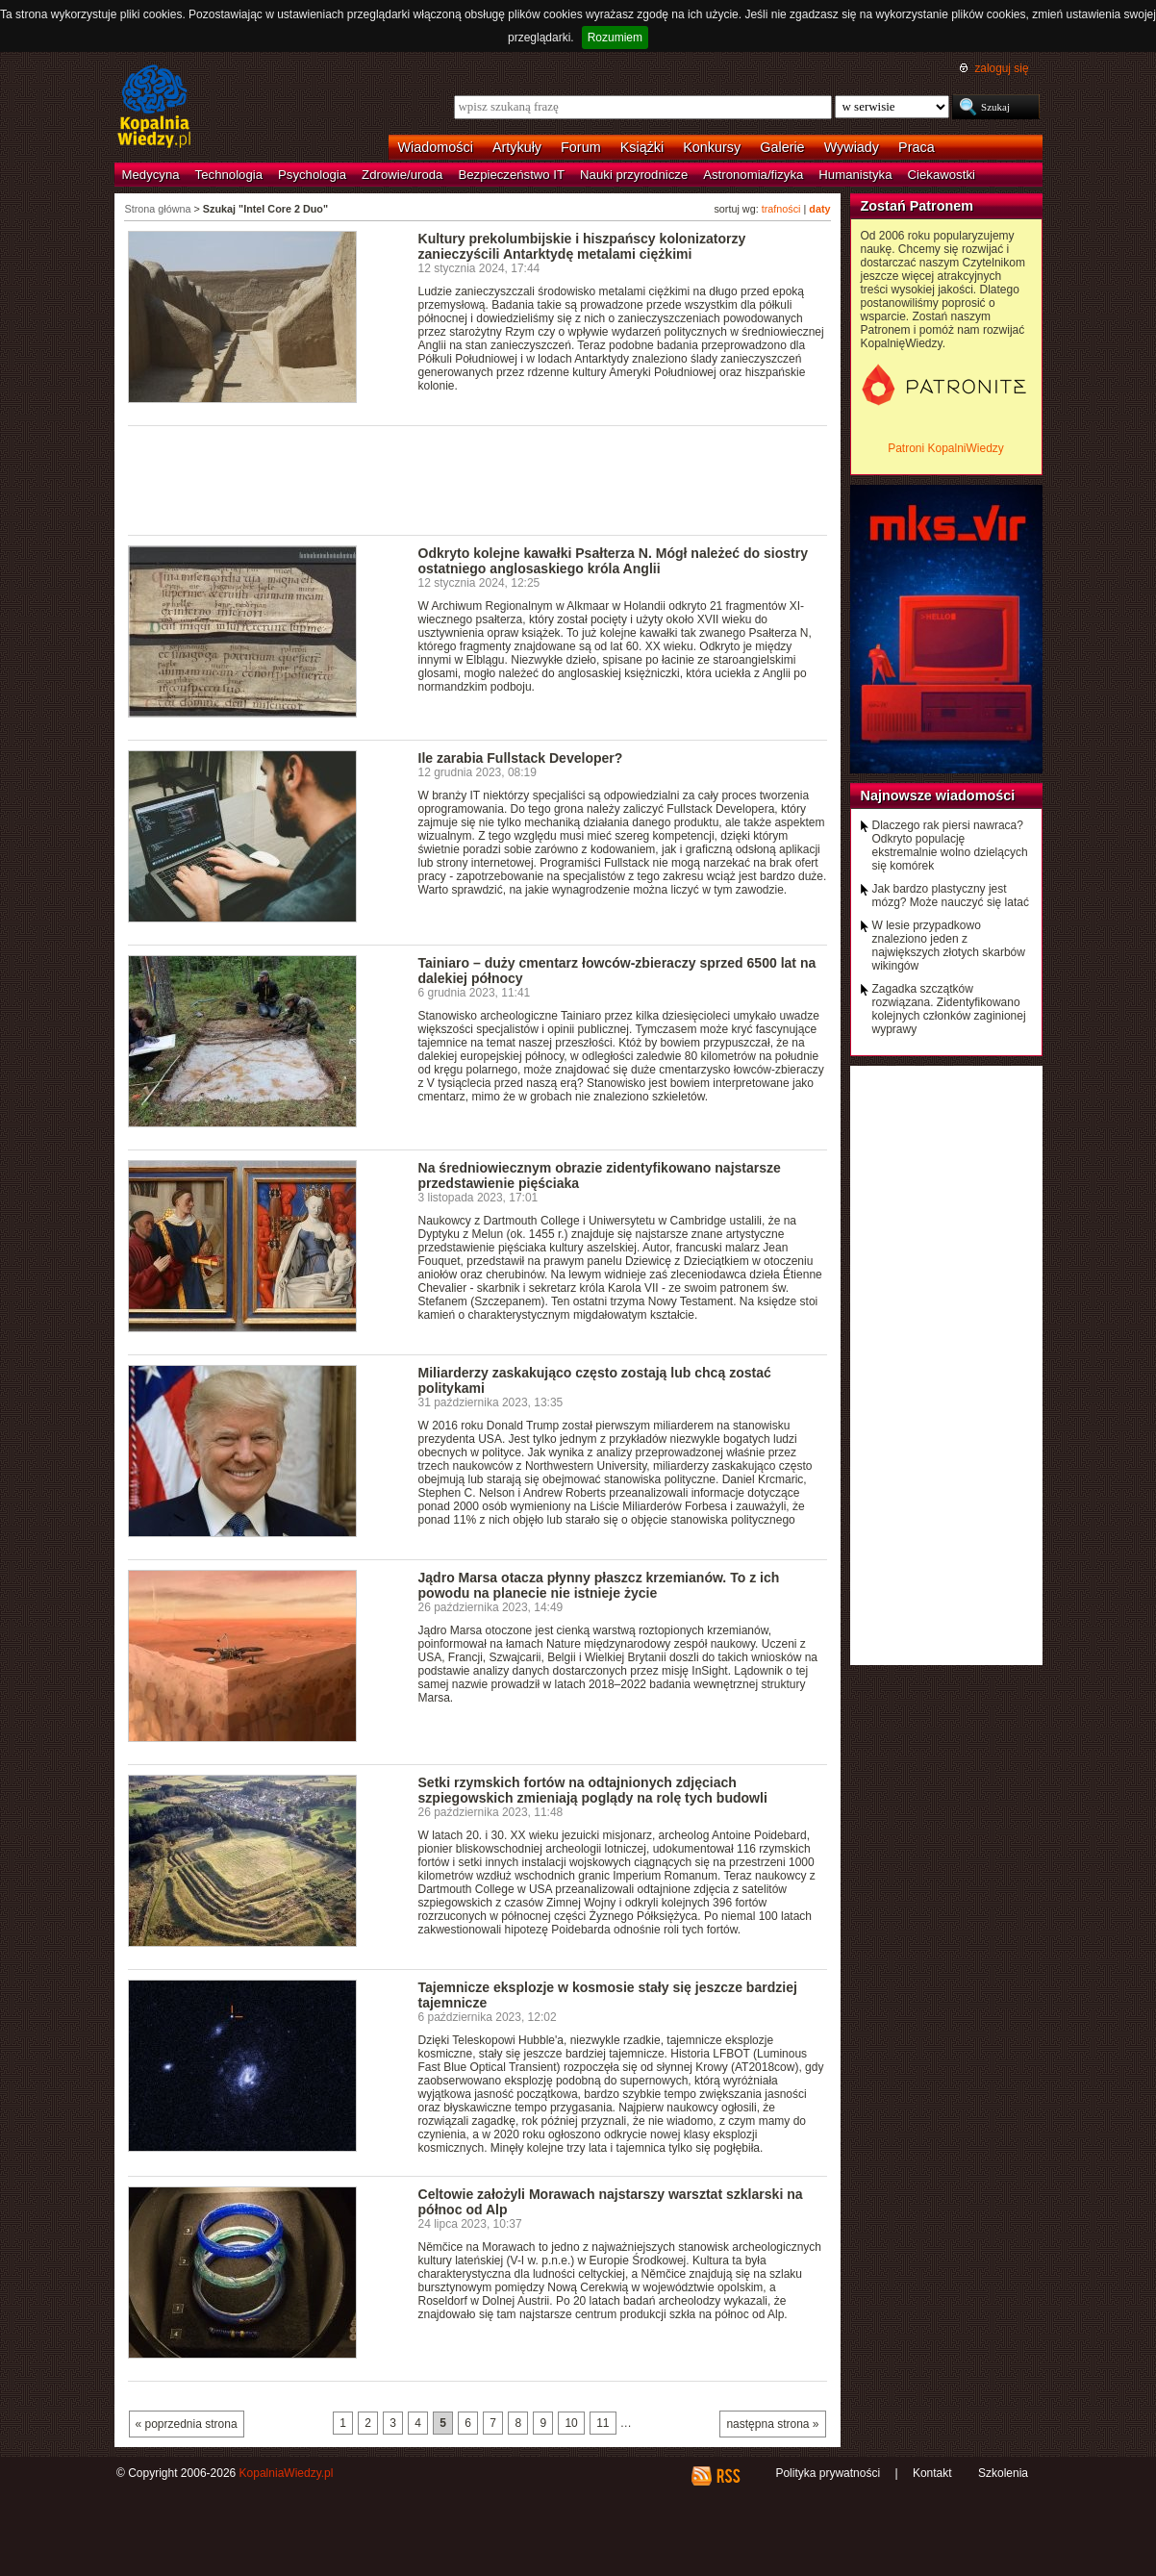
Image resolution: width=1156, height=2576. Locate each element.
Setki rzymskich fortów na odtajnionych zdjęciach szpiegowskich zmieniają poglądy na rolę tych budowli (592, 1790)
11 (602, 2423)
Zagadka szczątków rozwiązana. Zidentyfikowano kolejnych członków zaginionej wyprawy (949, 1009)
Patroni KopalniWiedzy (946, 448)
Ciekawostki (941, 174)
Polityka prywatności (827, 2473)
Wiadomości (435, 147)
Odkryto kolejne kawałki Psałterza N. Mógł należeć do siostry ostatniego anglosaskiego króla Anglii (613, 560)
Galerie (782, 147)
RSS (727, 2476)
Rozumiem (615, 37)
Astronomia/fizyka (753, 174)
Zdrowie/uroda (402, 174)
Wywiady (851, 147)
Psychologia (312, 174)
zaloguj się (1001, 68)
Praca (916, 147)
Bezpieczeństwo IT (511, 174)
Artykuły (516, 147)
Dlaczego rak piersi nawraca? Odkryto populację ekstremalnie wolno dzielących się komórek (950, 845)
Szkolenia (1003, 2473)
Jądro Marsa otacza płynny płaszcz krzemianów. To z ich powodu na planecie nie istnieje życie (599, 1585)
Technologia (229, 174)
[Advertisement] (478, 479)
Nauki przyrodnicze (634, 174)
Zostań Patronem (917, 206)
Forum (581, 147)
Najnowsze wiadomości (938, 795)
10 (571, 2423)
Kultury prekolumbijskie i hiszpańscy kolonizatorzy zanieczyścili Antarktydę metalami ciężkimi (582, 246)
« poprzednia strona (187, 2424)
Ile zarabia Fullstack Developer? (520, 758)
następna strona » (772, 2424)
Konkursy (712, 147)
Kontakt (932, 2473)
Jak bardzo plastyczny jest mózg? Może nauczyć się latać (950, 895)
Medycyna (151, 174)
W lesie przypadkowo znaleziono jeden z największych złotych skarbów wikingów (948, 945)
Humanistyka (855, 174)
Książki (642, 147)
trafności (781, 209)
